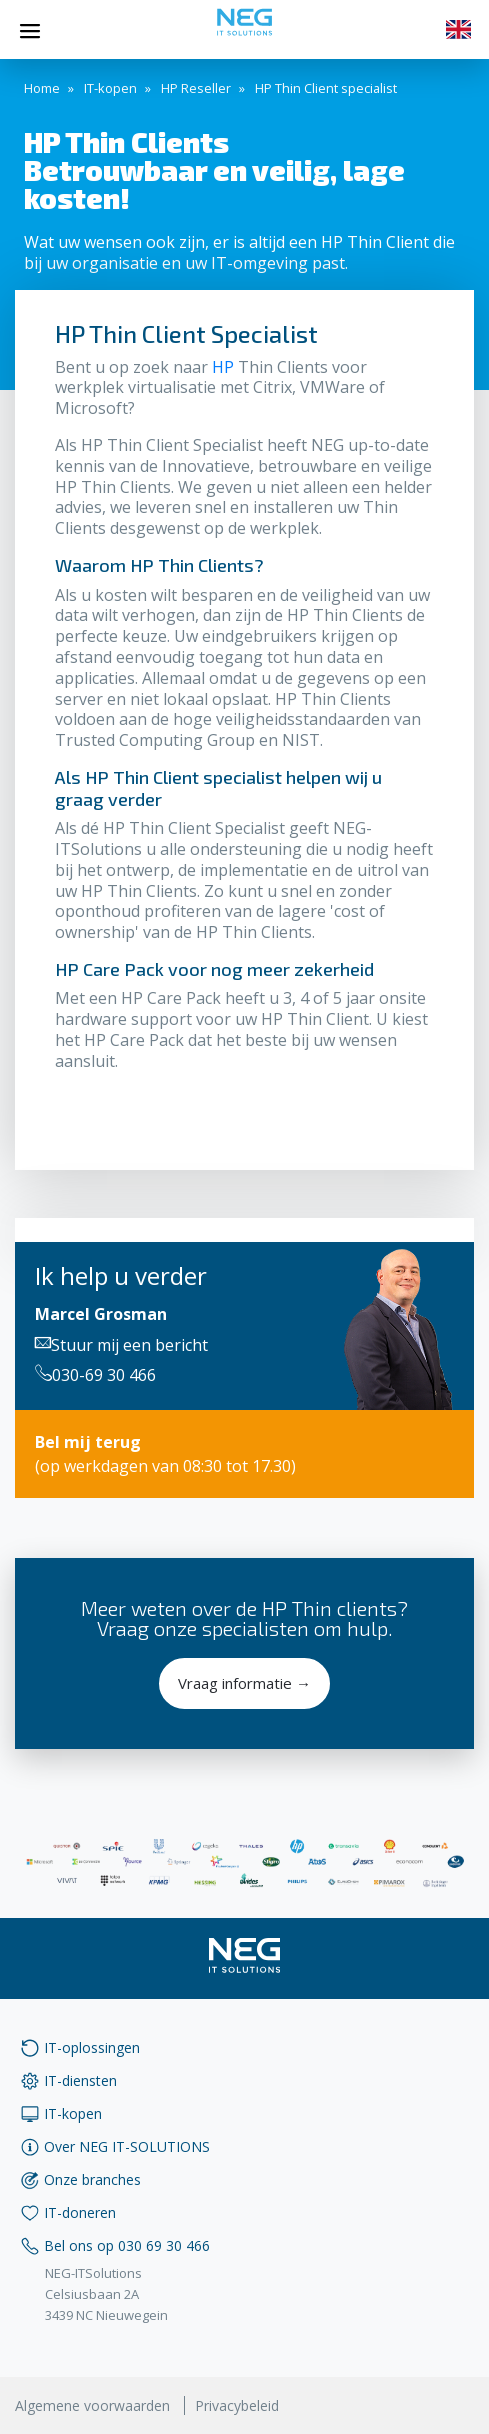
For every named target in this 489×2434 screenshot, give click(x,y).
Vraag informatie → (244, 1683)
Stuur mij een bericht (121, 1345)
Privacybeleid (237, 2405)
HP (223, 367)
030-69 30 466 (95, 1375)
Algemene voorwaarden (92, 2405)
